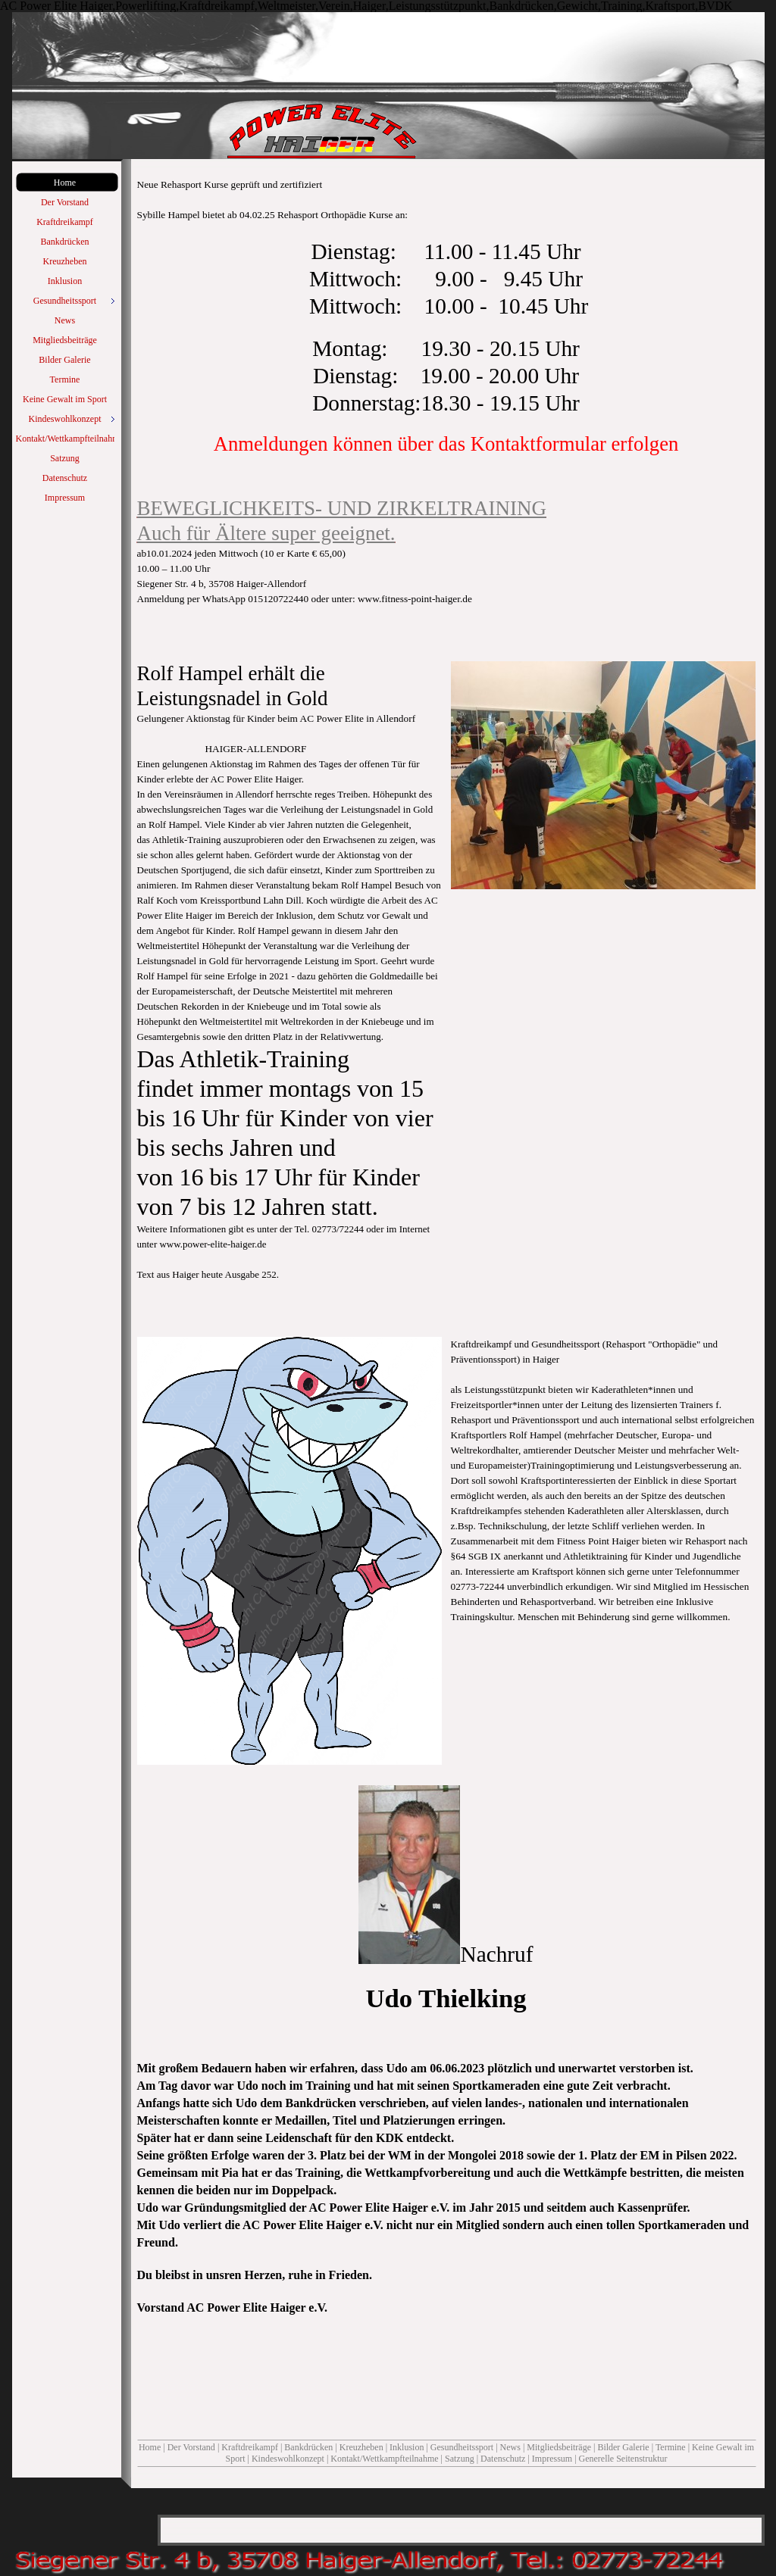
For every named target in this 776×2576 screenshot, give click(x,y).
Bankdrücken (308, 2447)
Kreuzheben (361, 2447)
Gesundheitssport (461, 2447)
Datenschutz (502, 2458)
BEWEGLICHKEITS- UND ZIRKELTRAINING (341, 508)
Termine (671, 2447)
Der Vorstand (192, 2447)
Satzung (459, 2458)
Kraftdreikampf (249, 2447)
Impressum (552, 2458)
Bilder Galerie (623, 2447)
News (510, 2447)
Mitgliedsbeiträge (559, 2447)
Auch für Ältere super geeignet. (266, 533)
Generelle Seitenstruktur (623, 2458)
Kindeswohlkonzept (288, 2458)
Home (150, 2447)
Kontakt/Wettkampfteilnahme (384, 2458)
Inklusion (407, 2447)
